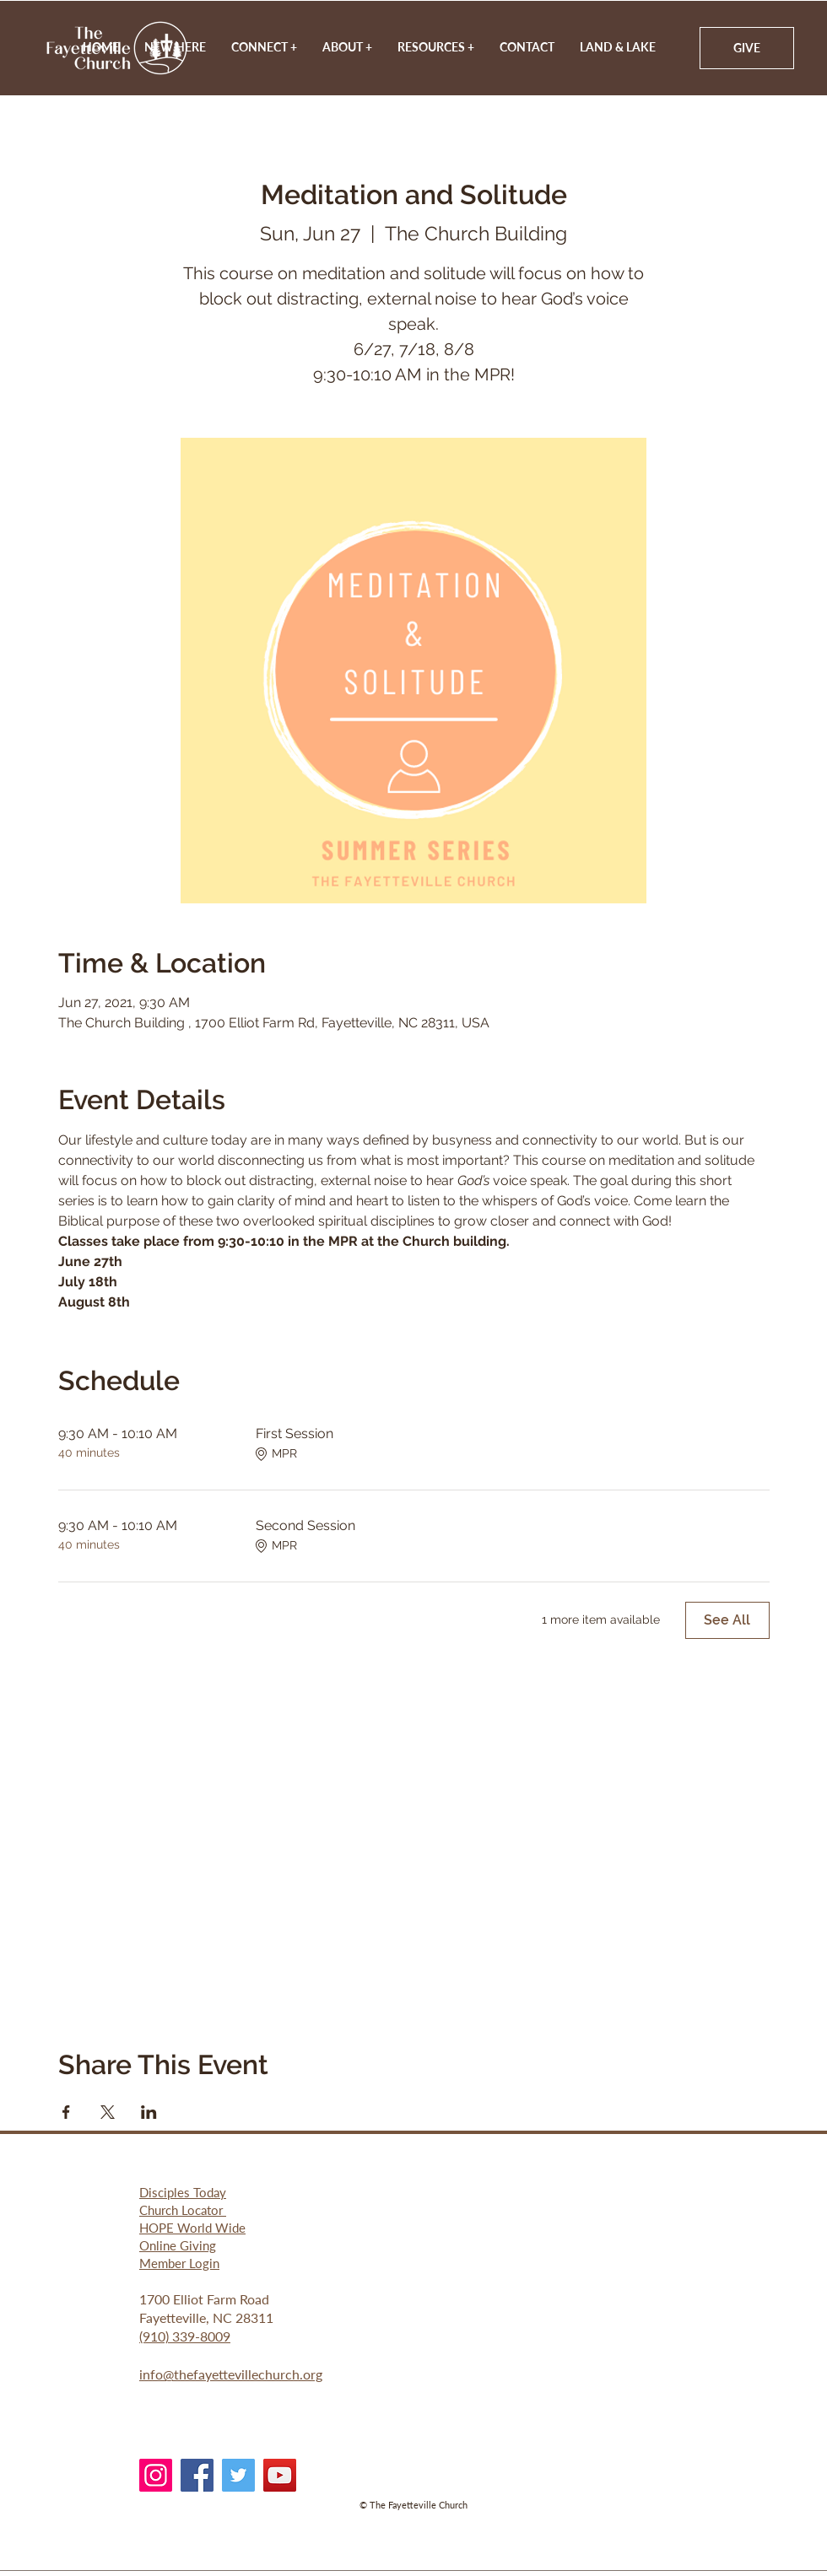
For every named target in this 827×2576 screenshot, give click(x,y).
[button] (347, 47)
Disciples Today (182, 2192)
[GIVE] (747, 48)
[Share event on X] (108, 2112)
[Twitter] (238, 2475)
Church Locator (182, 2210)
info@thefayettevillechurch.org (230, 2374)
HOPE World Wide (192, 2227)
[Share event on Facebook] (66, 2112)
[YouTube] (279, 2475)
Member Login (179, 2263)
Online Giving (177, 2245)
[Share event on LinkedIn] (149, 2112)
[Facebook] (197, 2475)
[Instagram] (155, 2475)
